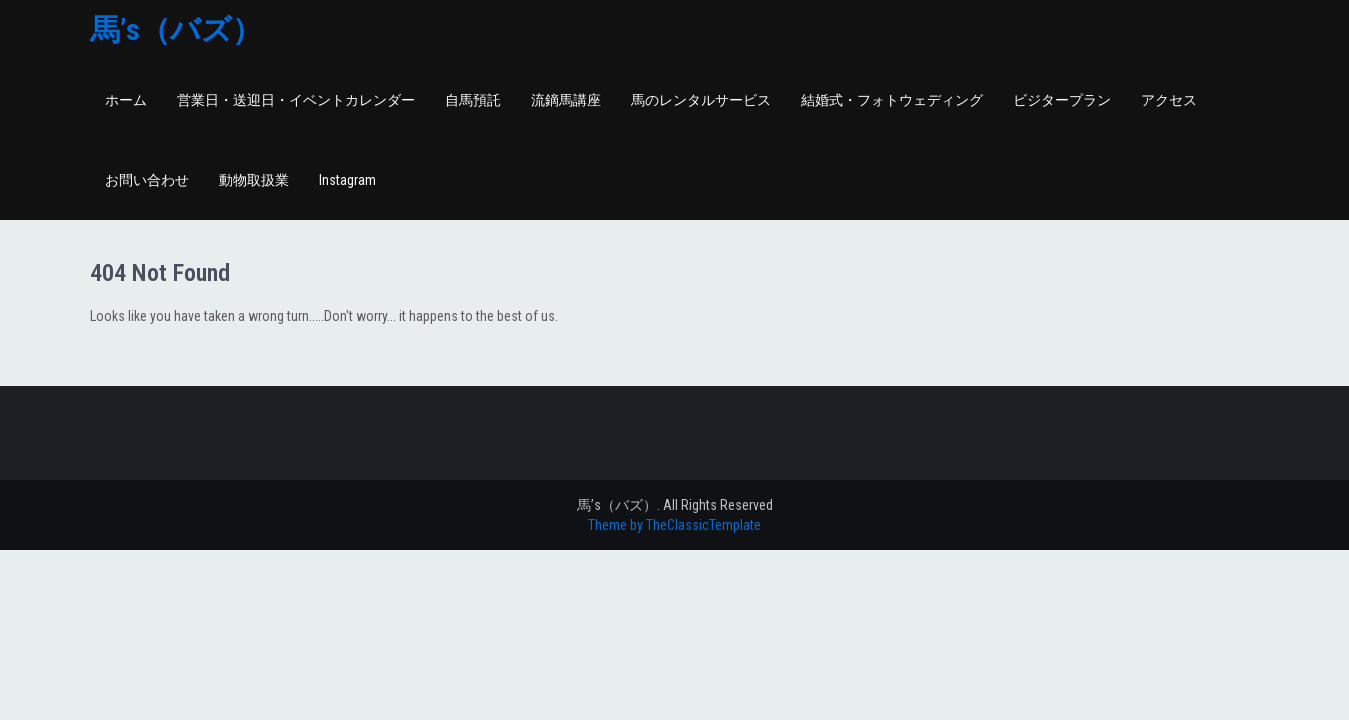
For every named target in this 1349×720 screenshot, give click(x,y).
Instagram (347, 180)
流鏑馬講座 (566, 100)
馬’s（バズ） (176, 29)
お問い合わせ (147, 180)
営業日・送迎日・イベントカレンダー (296, 100)
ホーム (126, 100)
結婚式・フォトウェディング (892, 100)
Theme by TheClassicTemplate (674, 525)
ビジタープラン (1062, 100)
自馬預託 (473, 100)
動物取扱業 (254, 180)
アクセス (1169, 100)
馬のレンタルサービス (701, 100)
